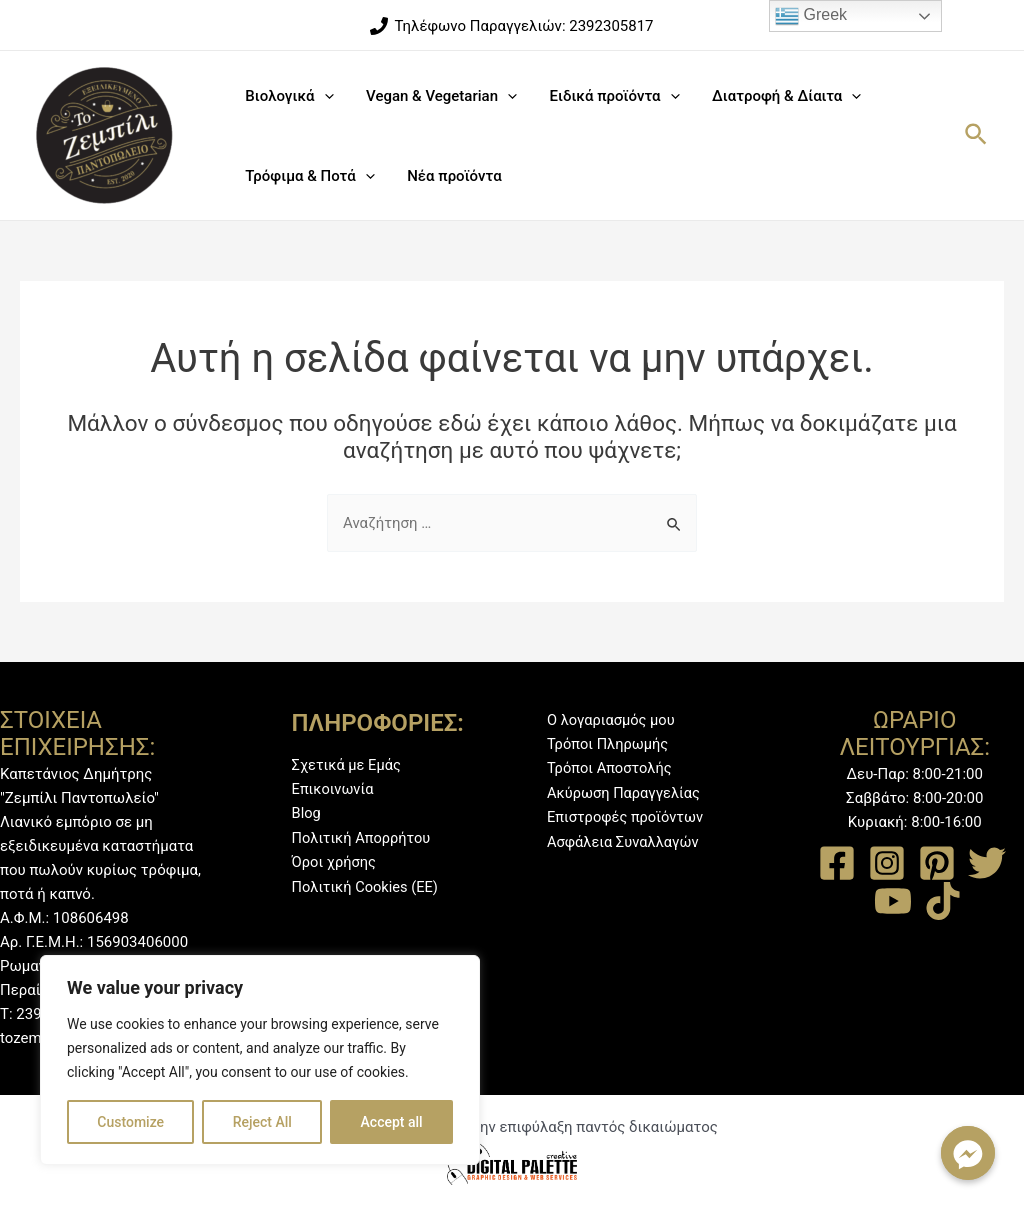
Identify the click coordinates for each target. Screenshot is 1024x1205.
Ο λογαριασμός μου (612, 720)
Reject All (262, 1122)
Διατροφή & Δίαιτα (777, 96)
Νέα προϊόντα (450, 176)
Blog (307, 813)
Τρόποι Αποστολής (611, 768)
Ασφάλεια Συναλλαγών (625, 840)
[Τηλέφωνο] (511, 26)
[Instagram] (887, 863)
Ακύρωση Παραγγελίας (625, 792)
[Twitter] (987, 863)
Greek (811, 16)
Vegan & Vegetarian (437, 96)
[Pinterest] (937, 863)
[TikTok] (943, 901)
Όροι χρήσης (335, 861)
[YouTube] (893, 901)
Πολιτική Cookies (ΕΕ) (367, 885)
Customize (130, 1122)
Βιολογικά (288, 96)
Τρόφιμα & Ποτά (308, 176)
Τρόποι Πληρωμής (609, 744)
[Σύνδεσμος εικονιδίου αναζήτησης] (977, 135)
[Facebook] (837, 863)
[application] (322, 96)
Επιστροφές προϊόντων (627, 816)
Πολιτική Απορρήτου (363, 837)
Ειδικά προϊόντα (608, 96)
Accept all (392, 1122)
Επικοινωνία (334, 789)
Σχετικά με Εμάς (348, 765)
